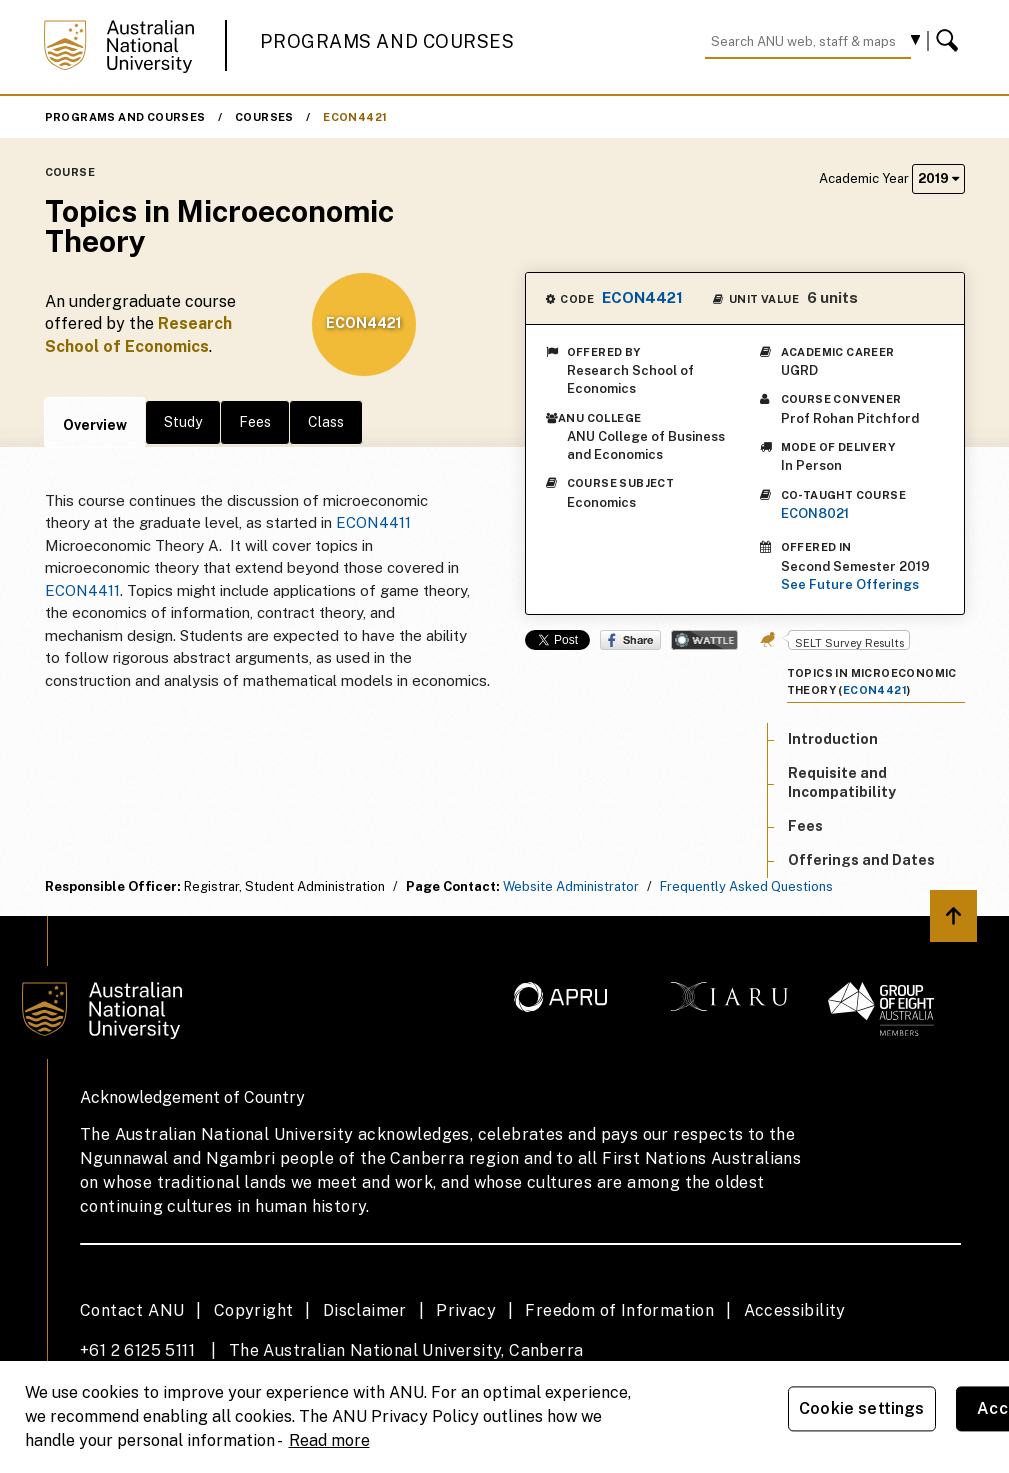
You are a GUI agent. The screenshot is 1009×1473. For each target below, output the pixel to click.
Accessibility (795, 1310)
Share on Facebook (630, 640)
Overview (95, 425)
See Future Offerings (850, 584)
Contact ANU (132, 1310)
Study (183, 422)
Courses (264, 117)
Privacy (466, 1310)
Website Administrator (571, 886)
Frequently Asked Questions (746, 886)
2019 (938, 178)
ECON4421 (355, 117)
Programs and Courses (387, 41)
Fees (255, 422)
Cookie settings (861, 1408)
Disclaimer (365, 1310)
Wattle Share (704, 640)
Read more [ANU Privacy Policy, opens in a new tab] (329, 1440)
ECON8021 (815, 513)
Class (326, 422)
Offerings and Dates (861, 860)
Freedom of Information (619, 1310)
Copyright (254, 1310)
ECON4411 (373, 522)
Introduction (833, 739)
